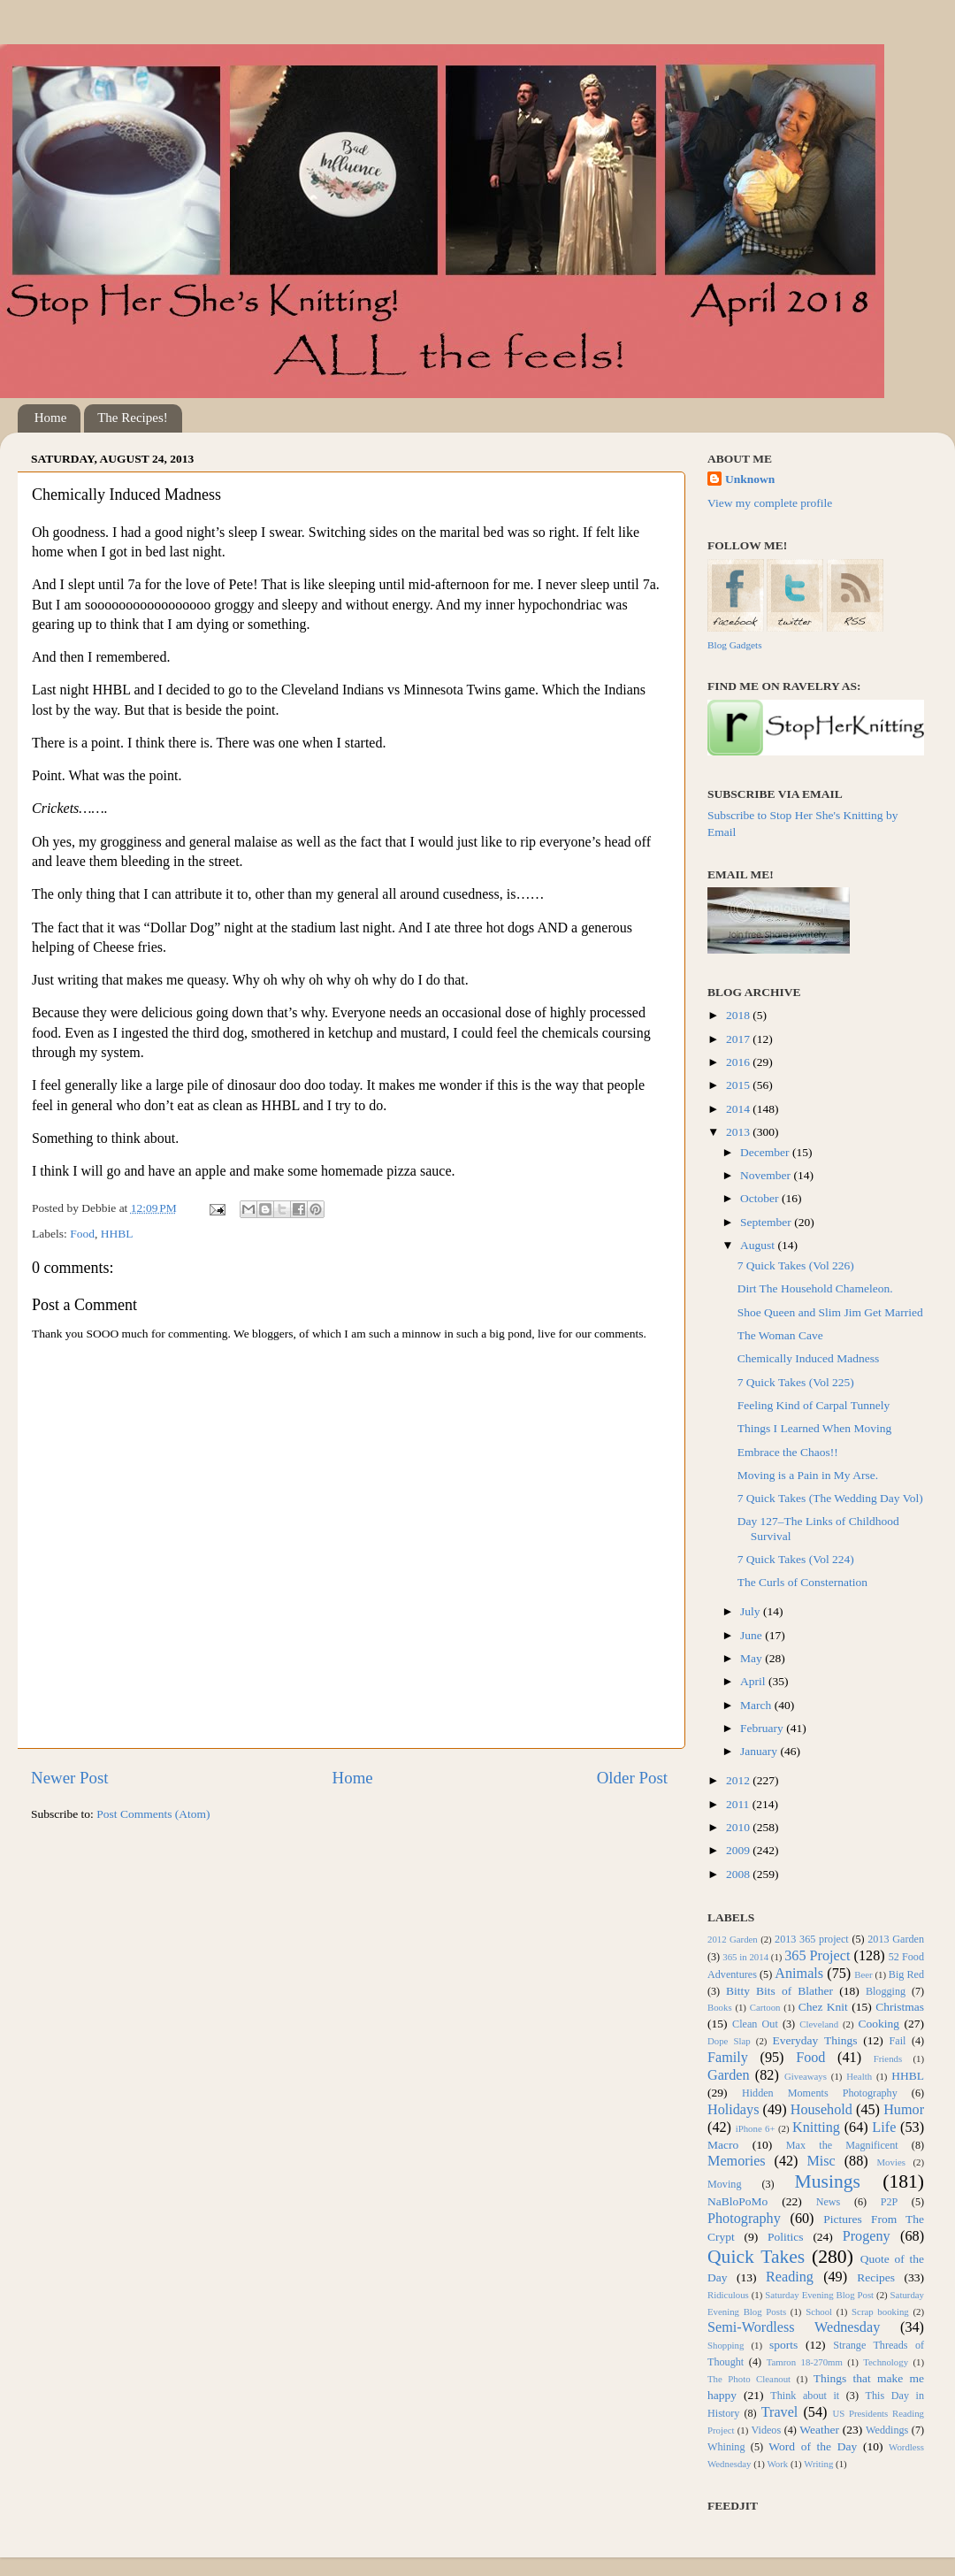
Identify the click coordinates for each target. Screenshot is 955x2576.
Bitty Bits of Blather (779, 1990)
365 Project (817, 1956)
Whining (726, 2447)
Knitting (816, 2127)
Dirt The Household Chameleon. (815, 1288)
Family (727, 2058)
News (828, 2202)
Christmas (899, 2006)
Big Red (906, 1974)
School (819, 2311)
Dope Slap (729, 2041)
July (751, 1611)
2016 (739, 1062)
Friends (888, 2058)
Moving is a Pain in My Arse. (807, 1475)
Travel (779, 2412)
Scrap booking (880, 2311)
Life (884, 2127)
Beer (863, 1974)
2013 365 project (812, 1939)
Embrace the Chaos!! (787, 1452)
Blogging (885, 1991)
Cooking (878, 2023)
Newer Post (70, 1777)
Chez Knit (823, 2006)
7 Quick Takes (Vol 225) (795, 1382)
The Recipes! (132, 417)
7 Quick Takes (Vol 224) (795, 1559)
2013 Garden (895, 1939)
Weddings (887, 2430)
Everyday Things (815, 2040)
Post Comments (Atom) (153, 1814)
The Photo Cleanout (749, 2378)
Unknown (750, 479)
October (761, 1198)
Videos (767, 2430)
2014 (739, 1109)
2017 (739, 1039)
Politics (786, 2236)
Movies (891, 2162)
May (752, 1658)
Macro (722, 2144)
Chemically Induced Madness (808, 1358)
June (752, 1635)
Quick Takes (756, 2256)
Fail (898, 2041)
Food (82, 1233)
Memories (736, 2161)
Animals (799, 1974)
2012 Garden (732, 1939)
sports (783, 2344)
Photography (744, 2219)
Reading (790, 2277)
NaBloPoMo (737, 2201)
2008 (739, 1874)
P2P (889, 2202)
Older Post (632, 1777)
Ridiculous (728, 2294)
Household (821, 2110)
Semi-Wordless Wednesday (793, 2327)
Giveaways (805, 2076)
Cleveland (818, 2024)
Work (778, 2463)
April (754, 1681)
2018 (739, 1015)
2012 (739, 1780)
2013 (739, 1131)
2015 (739, 1085)
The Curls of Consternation (802, 1582)
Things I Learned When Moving (814, 1428)
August (758, 1245)
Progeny (866, 2236)
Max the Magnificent (842, 2145)
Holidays (733, 2110)
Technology (885, 2362)
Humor (903, 2110)
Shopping (725, 2345)
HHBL (117, 1233)
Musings (827, 2181)
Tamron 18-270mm (805, 2362)
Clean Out (755, 2024)
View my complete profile (769, 503)
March (757, 1705)
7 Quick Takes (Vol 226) (795, 1265)
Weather (819, 2429)
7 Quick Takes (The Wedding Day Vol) (830, 1498)
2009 (739, 1850)
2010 (739, 1827)
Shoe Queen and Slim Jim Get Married (830, 1312)
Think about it (804, 2395)
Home (50, 417)
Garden (728, 2075)
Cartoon (765, 2007)
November (766, 1175)
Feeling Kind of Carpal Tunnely (813, 1405)
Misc (820, 2161)
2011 (739, 1804)
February (763, 1728)
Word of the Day (812, 2446)
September (767, 1222)
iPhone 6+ (755, 2128)
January (760, 1751)
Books (719, 2007)
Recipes (876, 2277)
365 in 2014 (745, 1956)
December (766, 1152)
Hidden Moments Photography (820, 2093)
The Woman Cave (780, 1335)
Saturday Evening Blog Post (819, 2294)
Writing (818, 2463)
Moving (724, 2184)
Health (859, 2076)
